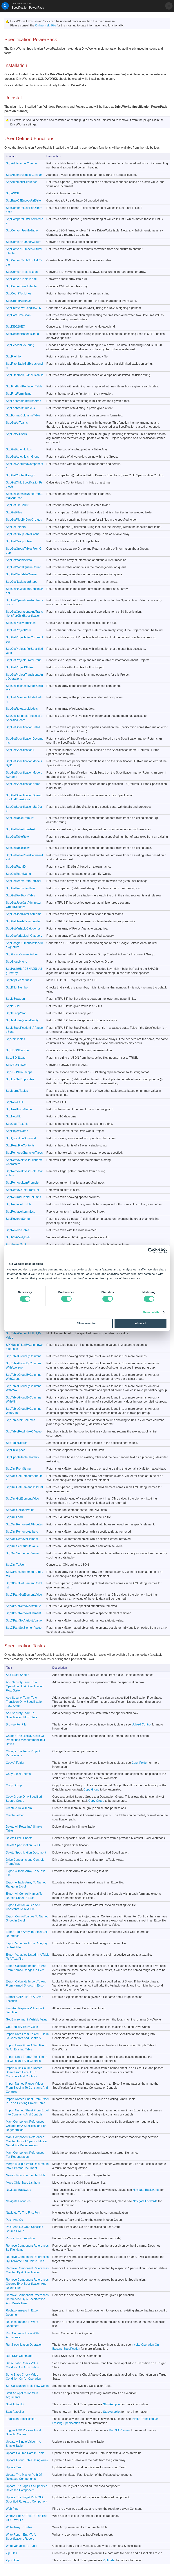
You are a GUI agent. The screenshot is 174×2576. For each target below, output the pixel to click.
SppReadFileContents (20, 1145)
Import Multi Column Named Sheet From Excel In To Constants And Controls (24, 2072)
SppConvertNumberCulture (23, 241)
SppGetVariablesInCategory (24, 935)
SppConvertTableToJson (22, 271)
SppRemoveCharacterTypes (24, 1152)
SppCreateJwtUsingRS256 (23, 308)
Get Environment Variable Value (26, 2019)
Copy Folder (140, 1762)
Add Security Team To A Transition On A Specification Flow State (24, 1701)
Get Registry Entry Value (22, 2026)
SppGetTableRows (18, 847)
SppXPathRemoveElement (23, 1613)
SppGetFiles (14, 512)
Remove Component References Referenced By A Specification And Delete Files (27, 2299)
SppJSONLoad (16, 1057)
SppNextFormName (19, 1109)
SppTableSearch (16, 1442)
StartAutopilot (112, 2404)
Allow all (140, 1323)
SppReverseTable (17, 1230)
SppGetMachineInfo (19, 560)
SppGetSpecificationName (23, 783)
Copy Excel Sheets (18, 1773)
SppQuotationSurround (21, 1138)
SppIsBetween (15, 998)
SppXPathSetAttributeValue (24, 1620)
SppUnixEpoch (15, 1450)
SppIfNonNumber (17, 987)
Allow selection (86, 1323)
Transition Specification (21, 2418)
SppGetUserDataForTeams (23, 914)
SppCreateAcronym (19, 300)
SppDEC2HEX (15, 326)
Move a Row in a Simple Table (25, 2175)
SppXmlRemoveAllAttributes (24, 1524)
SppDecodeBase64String (22, 333)
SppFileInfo (13, 356)
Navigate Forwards (18, 2201)
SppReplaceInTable (18, 1204)
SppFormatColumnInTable (23, 415)
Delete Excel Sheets (19, 1838)
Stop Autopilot (15, 2411)
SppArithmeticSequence (21, 182)
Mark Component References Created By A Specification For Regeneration (26, 2125)
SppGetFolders (16, 526)
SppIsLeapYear (16, 1013)
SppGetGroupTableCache (22, 534)
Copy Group (14, 1785)
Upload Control (141, 1724)
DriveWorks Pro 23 (21, 3)
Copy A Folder (15, 1762)
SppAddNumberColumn (21, 163)
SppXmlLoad (14, 1517)
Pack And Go (14, 2219)
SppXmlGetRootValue (20, 1509)
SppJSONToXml (16, 1064)
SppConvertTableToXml (21, 279)
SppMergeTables (17, 1090)
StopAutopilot (111, 2411)
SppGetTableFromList (20, 817)
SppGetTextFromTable (20, 895)
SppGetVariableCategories (23, 928)
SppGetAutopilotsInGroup (22, 456)
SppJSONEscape (17, 1050)
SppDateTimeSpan (18, 315)
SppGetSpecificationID (20, 750)
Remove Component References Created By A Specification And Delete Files (27, 2283)
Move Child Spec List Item (23, 2182)
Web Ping (12, 2508)
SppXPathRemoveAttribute (23, 1606)
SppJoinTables (15, 1039)
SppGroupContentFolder (22, 954)
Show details (151, 1312)
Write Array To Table (19, 2527)
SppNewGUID (15, 1102)
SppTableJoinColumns (20, 1420)
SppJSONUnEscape (19, 1072)
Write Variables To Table (21, 2545)
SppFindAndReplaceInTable (24, 386)
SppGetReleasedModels (22, 708)
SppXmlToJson (16, 1564)
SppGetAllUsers (16, 434)
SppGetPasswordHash (21, 622)
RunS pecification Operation (24, 2344)
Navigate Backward (18, 2189)
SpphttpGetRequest (19, 980)
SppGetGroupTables (19, 541)
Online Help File (45, 25)
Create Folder (15, 1815)
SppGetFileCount (17, 505)
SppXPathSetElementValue (24, 1627)
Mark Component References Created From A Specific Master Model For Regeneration (26, 2141)
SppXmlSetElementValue (22, 1553)
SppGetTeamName (18, 873)
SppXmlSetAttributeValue (22, 1546)
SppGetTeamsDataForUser (23, 880)
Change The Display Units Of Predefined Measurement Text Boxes (25, 1740)
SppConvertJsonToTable (22, 230)
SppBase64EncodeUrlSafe (23, 200)
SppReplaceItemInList (20, 1211)
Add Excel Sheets (17, 1674)
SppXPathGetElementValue (24, 1594)
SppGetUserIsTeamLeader (23, 921)
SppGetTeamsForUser (20, 888)
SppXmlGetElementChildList (24, 1487)
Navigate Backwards (146, 2189)
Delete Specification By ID (23, 1845)
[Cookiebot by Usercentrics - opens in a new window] (151, 1250)
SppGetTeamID (16, 866)
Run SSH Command (19, 2355)
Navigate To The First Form (23, 2212)
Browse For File (16, 1724)
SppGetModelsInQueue (21, 574)
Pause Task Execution (20, 2238)
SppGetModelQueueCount (23, 567)
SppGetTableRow (17, 836)
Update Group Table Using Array (27, 2460)
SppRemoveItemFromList (22, 1182)
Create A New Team (19, 1808)
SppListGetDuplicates (20, 1079)
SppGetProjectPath (18, 630)
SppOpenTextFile (17, 1123)
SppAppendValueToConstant (24, 174)
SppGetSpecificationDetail (23, 727)
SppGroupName (16, 961)
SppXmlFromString (18, 1468)
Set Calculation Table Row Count (27, 2385)
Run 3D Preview (119, 2430)
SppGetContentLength (20, 475)
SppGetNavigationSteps (21, 581)
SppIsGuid (13, 1006)
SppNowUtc (13, 1116)
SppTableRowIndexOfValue (24, 1431)
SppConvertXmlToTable (21, 286)
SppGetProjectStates (19, 667)
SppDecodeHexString (20, 345)
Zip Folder (12, 2560)
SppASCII (12, 193)
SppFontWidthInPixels (20, 408)
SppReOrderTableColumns (23, 1197)
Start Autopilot (15, 2404)
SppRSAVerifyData (18, 1237)
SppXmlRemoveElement (22, 1538)
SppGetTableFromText (20, 829)
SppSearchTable (16, 1244)
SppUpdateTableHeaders (22, 1457)
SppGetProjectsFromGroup (23, 660)
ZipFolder (109, 2560)
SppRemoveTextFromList (22, 1189)
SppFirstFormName (19, 393)
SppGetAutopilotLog (19, 449)
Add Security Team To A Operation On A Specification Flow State (25, 1686)
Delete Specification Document (26, 1852)
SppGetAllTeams (17, 422)
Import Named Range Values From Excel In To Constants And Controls (27, 2087)
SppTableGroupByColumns (23, 1356)
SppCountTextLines (18, 293)
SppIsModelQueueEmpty (22, 1020)
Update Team (14, 2467)
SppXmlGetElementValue (22, 1498)
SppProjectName (17, 1130)
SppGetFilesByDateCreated (24, 519)
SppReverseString (18, 1218)
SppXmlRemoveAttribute (22, 1531)
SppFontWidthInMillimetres (23, 400)
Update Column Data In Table (25, 2453)
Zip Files (11, 2553)
